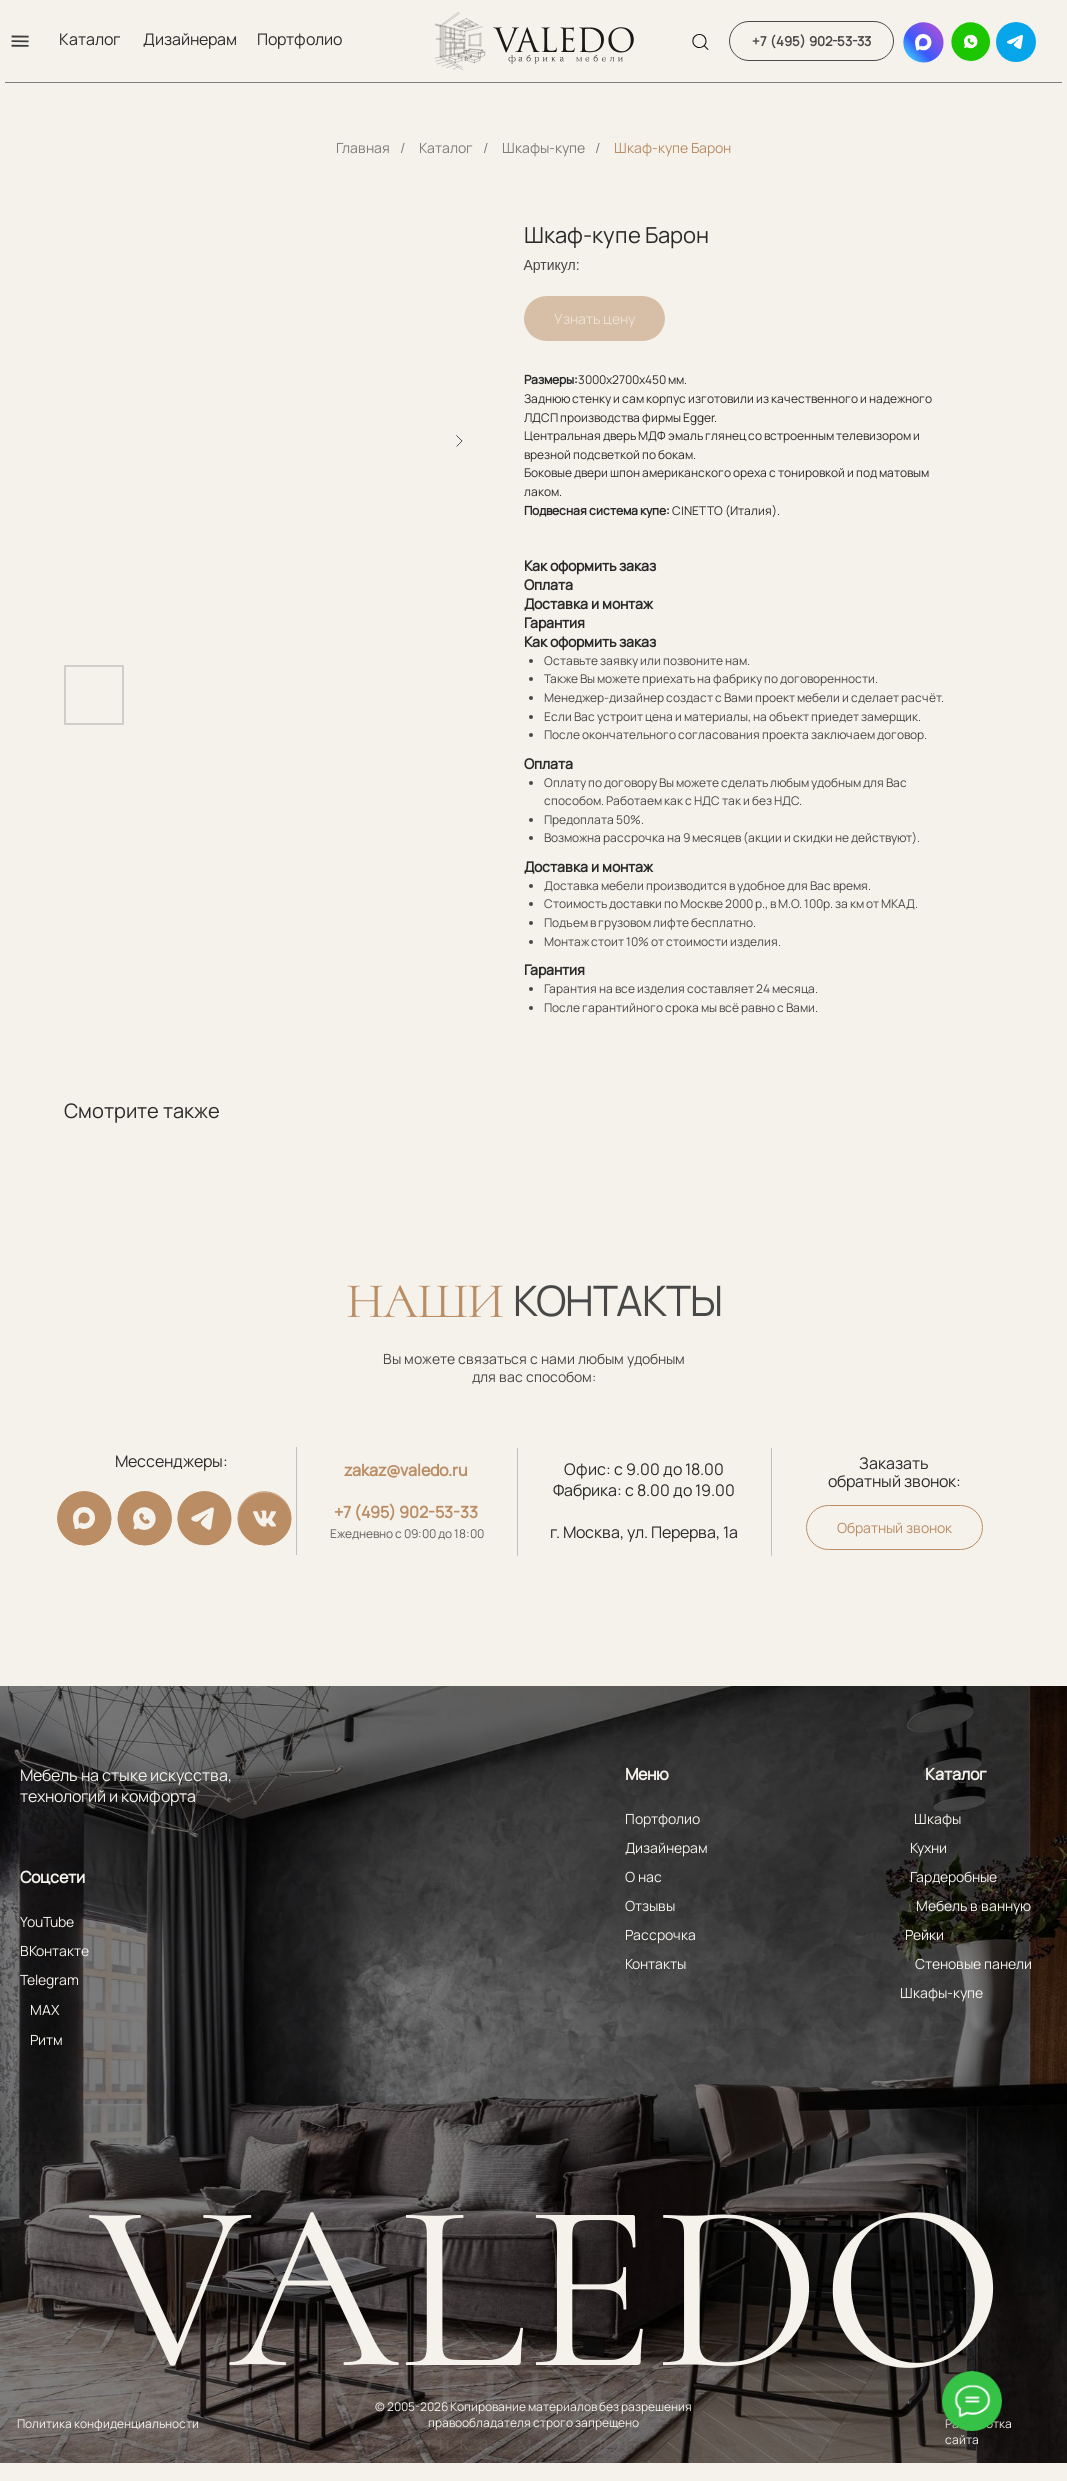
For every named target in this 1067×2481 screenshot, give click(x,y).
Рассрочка (660, 1934)
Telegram (49, 1979)
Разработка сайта (978, 2431)
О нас (643, 1876)
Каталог (89, 39)
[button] (20, 41)
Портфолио (299, 39)
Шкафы (937, 1818)
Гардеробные (953, 1876)
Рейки (924, 1934)
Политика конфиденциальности (108, 2423)
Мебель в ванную (973, 1905)
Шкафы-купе (543, 147)
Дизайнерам (190, 39)
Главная (363, 147)
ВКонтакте (54, 1950)
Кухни (928, 1847)
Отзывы (650, 1905)
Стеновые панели (973, 1963)
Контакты (655, 1963)
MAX (44, 2009)
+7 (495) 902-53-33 (406, 1512)
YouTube (47, 1921)
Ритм (46, 2039)
